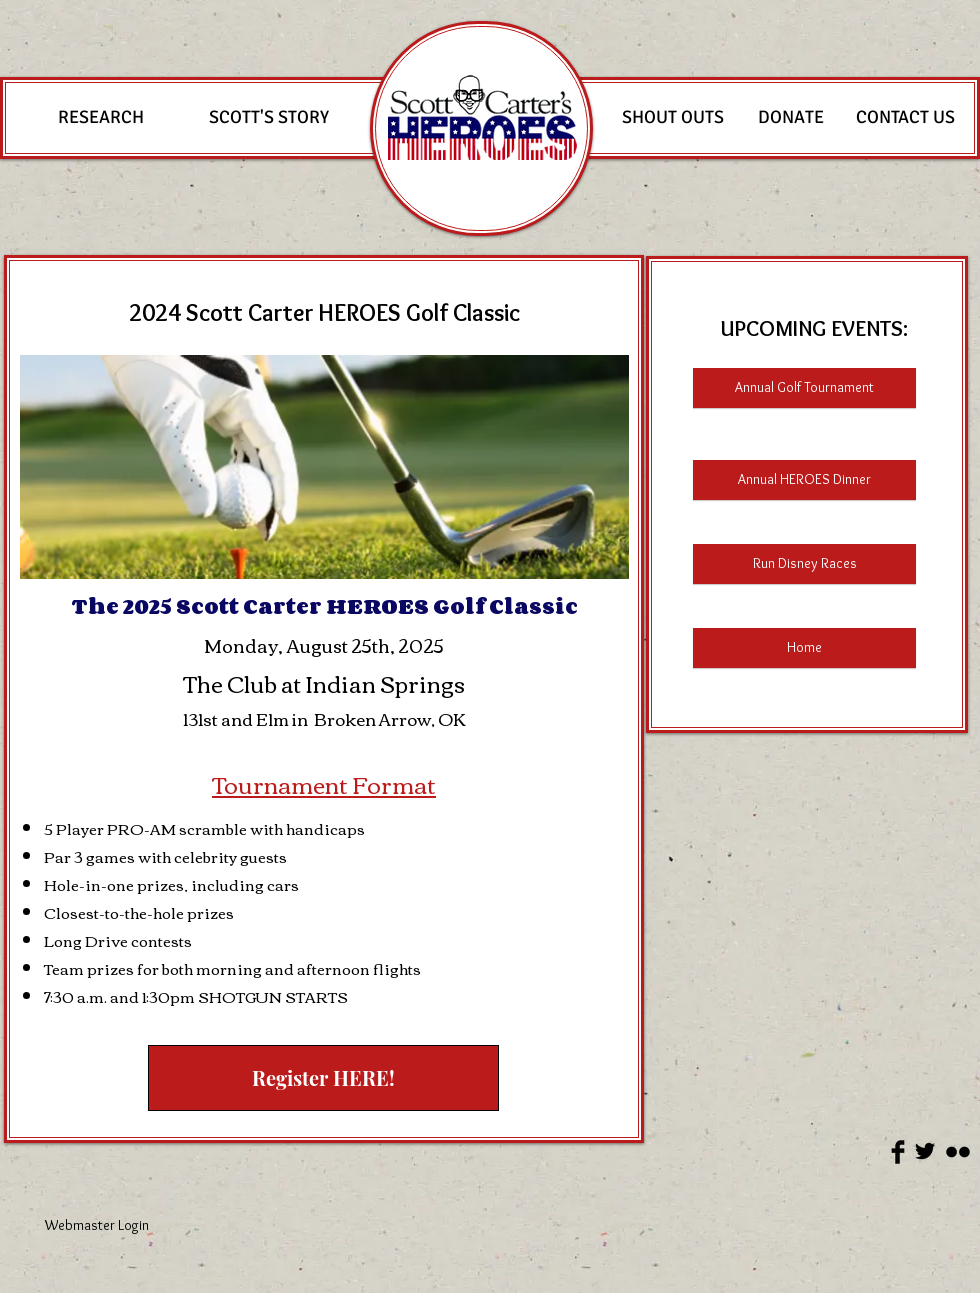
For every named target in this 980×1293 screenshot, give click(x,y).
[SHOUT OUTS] (673, 118)
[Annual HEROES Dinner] (804, 480)
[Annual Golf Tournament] (804, 388)
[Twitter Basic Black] (925, 1151)
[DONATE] (791, 118)
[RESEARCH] (100, 118)
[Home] (804, 648)
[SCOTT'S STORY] (268, 118)
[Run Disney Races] (804, 564)
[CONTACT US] (905, 118)
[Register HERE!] (323, 1078)
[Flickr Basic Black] (958, 1152)
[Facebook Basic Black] (898, 1152)
